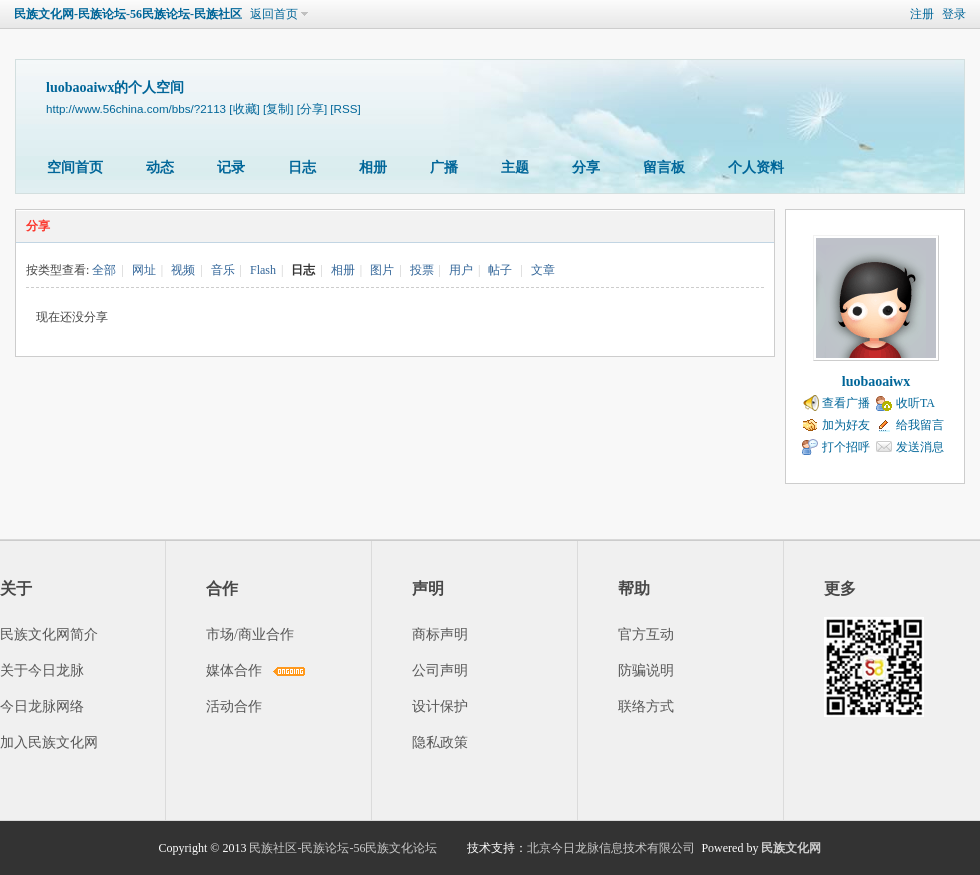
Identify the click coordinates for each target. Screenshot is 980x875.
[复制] (278, 108)
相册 (373, 167)
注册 (922, 14)
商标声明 (440, 634)
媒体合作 (234, 670)
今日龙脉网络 (42, 706)
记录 (231, 167)
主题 (515, 167)
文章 (543, 270)
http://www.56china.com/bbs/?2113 (136, 108)
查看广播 (846, 403)
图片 (382, 270)
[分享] (312, 108)
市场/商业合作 (250, 634)
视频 (183, 270)
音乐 (223, 270)
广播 (444, 167)
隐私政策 (440, 742)
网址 (144, 270)
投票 (422, 270)
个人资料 (756, 167)
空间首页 (75, 167)
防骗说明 (646, 670)
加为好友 (846, 425)
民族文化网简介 (49, 634)
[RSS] (345, 108)
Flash (263, 270)
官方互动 (646, 634)
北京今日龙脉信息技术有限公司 (611, 848)
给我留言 (920, 425)
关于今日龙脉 (42, 670)
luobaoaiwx (876, 381)
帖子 (500, 270)
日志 (302, 167)
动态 (160, 167)
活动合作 (234, 706)
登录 (954, 14)
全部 (104, 270)
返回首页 (274, 14)
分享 (586, 167)
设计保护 (440, 706)
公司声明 (440, 670)
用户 (461, 270)
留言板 (664, 167)
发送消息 (920, 447)
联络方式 (646, 706)
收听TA (915, 403)
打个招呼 (846, 447)
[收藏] (244, 108)
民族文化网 (791, 848)
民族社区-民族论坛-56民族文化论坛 (343, 848)
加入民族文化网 (49, 742)
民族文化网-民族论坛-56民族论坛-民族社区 (128, 14)
